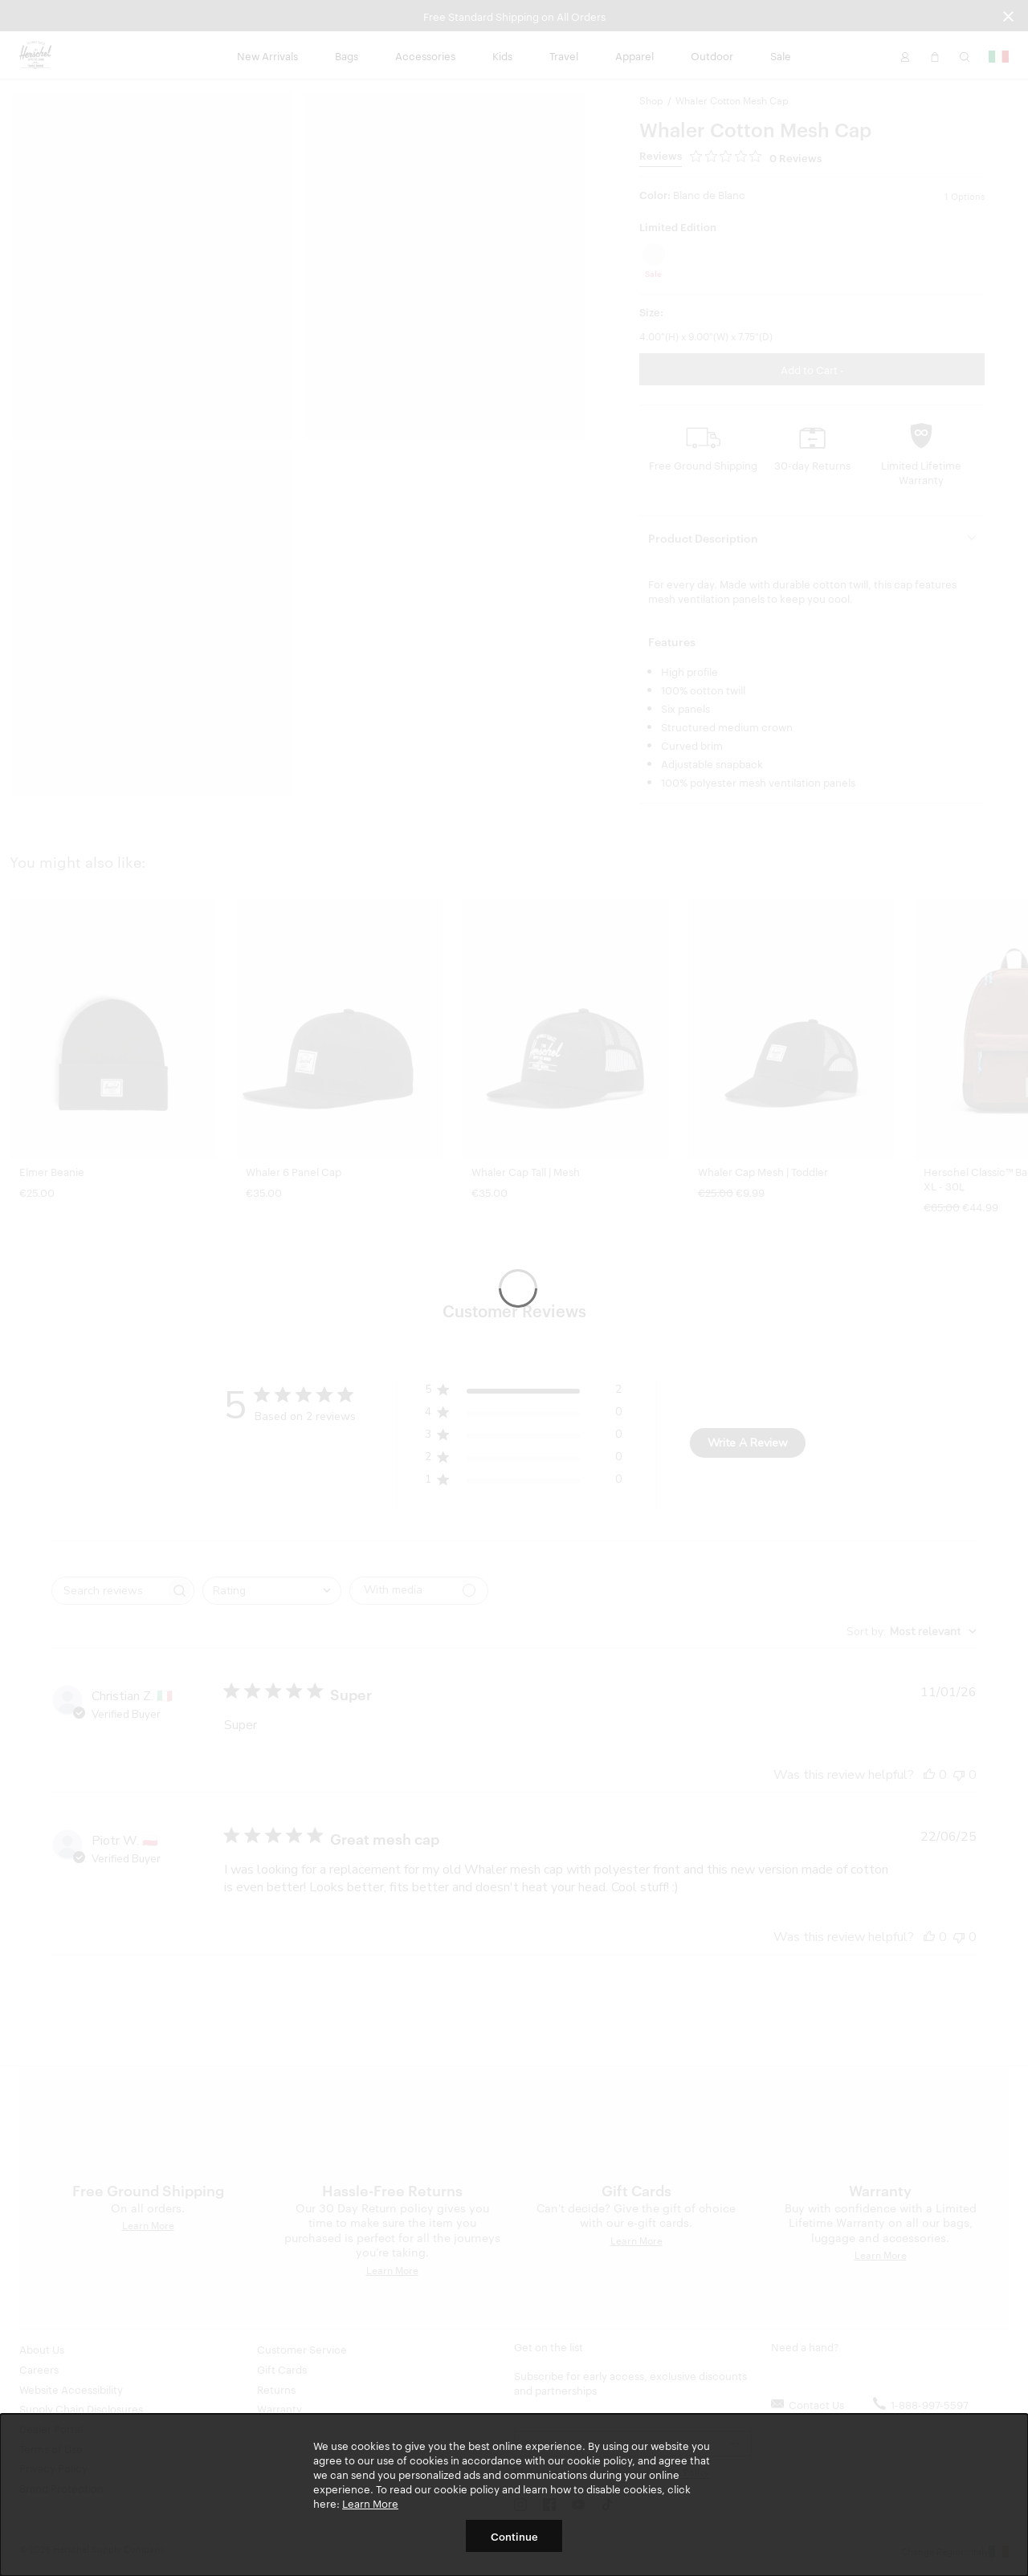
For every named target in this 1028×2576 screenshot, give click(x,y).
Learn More (370, 2503)
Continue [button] (514, 2536)
